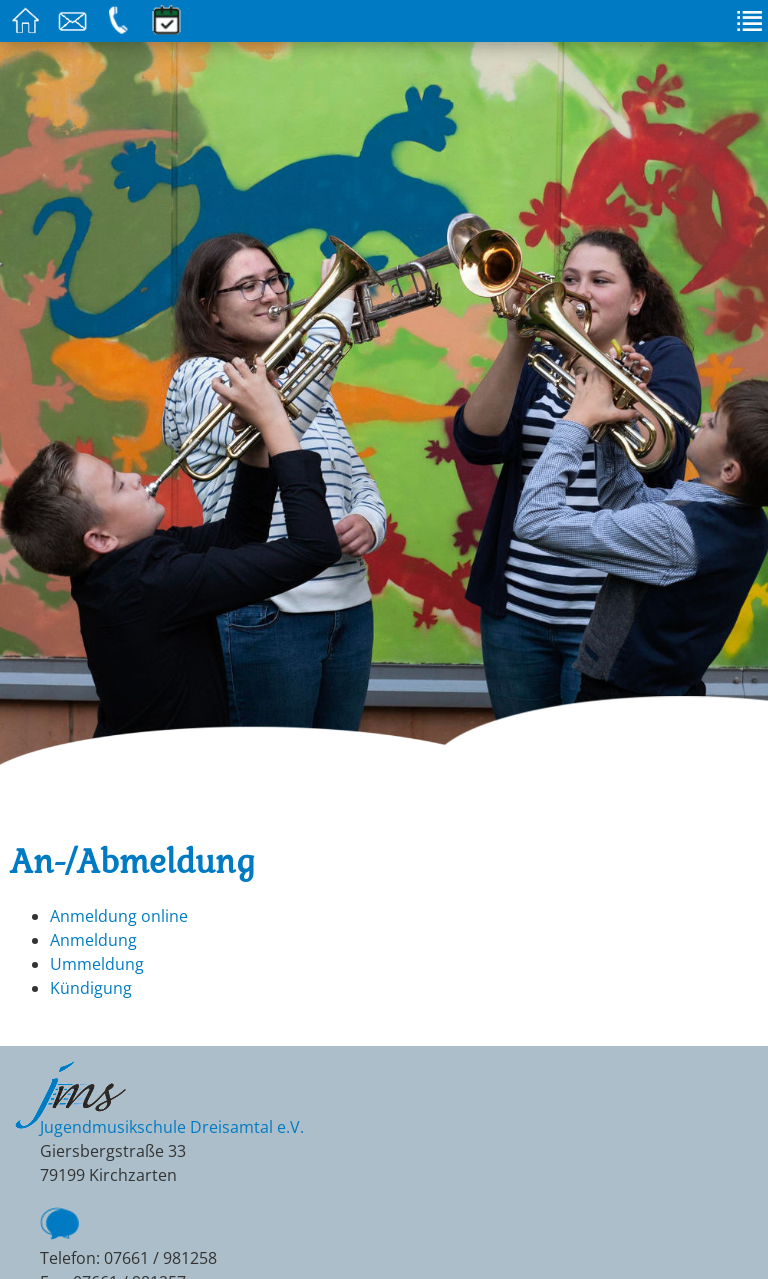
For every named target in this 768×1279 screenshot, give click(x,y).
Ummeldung (97, 964)
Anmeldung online (119, 916)
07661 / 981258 (160, 1258)
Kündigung (91, 988)
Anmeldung (93, 940)
